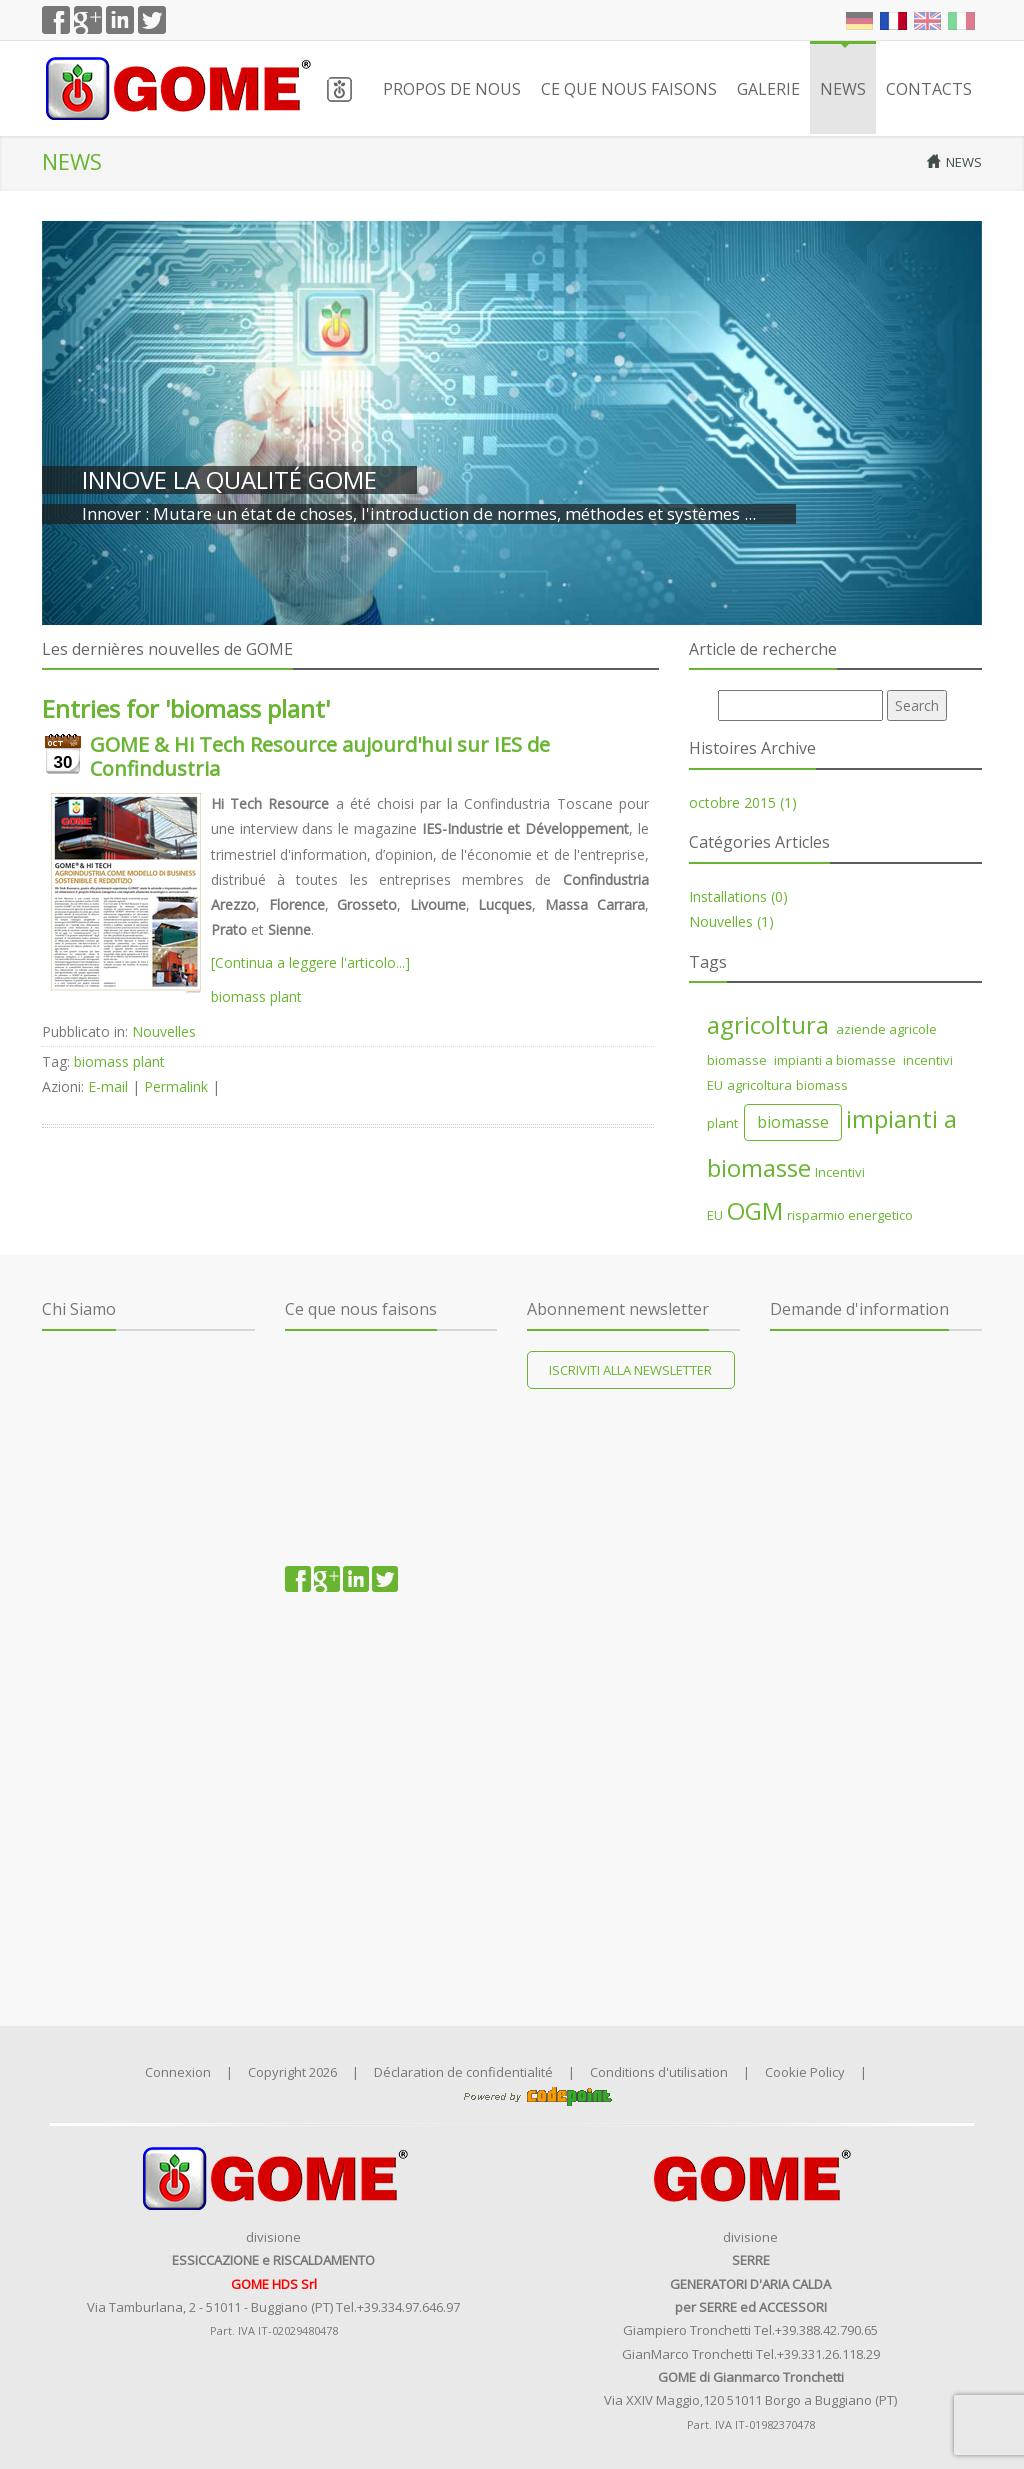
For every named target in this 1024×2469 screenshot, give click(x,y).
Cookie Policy (805, 2072)
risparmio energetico (850, 1215)
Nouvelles (164, 1031)
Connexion (178, 2072)
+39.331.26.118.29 (828, 2354)
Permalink (176, 1086)
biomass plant (256, 996)
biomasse (737, 1060)
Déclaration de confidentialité (463, 2072)
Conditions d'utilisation (659, 2072)
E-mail (108, 1086)
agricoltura (768, 1024)
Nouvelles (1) (731, 921)
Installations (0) (738, 896)
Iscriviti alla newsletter (630, 1370)
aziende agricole (885, 1029)
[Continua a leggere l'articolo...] (310, 962)
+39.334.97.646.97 (408, 2307)
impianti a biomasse (833, 1060)
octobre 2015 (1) (743, 802)
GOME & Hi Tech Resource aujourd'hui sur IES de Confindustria (320, 756)
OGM (755, 1210)
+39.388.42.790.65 (826, 2330)
